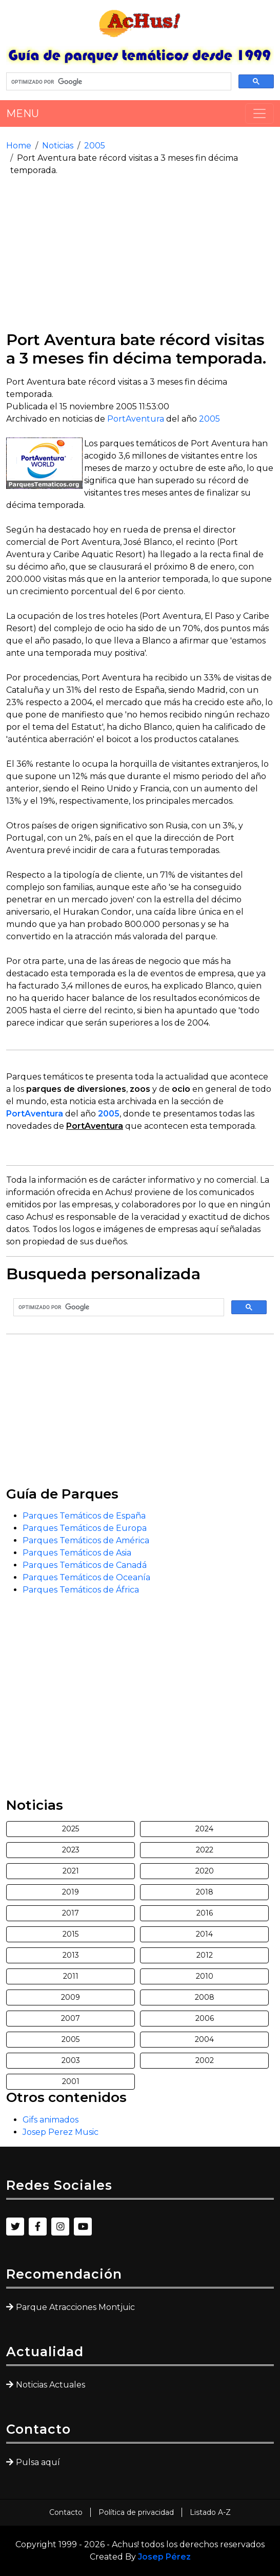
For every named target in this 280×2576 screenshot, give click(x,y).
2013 (71, 1955)
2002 (204, 2060)
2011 (70, 1976)
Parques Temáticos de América (86, 1540)
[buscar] (117, 81)
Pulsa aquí (38, 2462)
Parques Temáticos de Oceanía (86, 1577)
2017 (70, 1913)
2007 (70, 2018)
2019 (70, 1892)
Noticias (57, 145)
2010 (204, 1976)
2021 (71, 1871)
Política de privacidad (136, 2512)
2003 (71, 2060)
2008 (204, 1997)
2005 (94, 145)
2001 (70, 2081)
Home (18, 145)
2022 (204, 1849)
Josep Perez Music (60, 2132)
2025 (70, 1828)
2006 (204, 2018)
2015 (70, 1934)
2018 (204, 1892)
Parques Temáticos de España (84, 1516)
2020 (204, 1871)
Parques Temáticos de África (81, 1590)
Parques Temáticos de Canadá (85, 1565)
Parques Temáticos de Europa (85, 1528)
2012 (204, 1955)
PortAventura (135, 419)
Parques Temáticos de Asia (77, 1553)
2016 (204, 1913)
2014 (204, 1934)
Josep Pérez (164, 2557)
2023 (70, 1849)
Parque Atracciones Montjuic (75, 2307)
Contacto (66, 2512)
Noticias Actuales (50, 2385)
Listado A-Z (210, 2512)
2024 (204, 1828)
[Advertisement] (140, 254)
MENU (22, 113)
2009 (70, 1997)
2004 (204, 2039)
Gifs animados (50, 2120)
